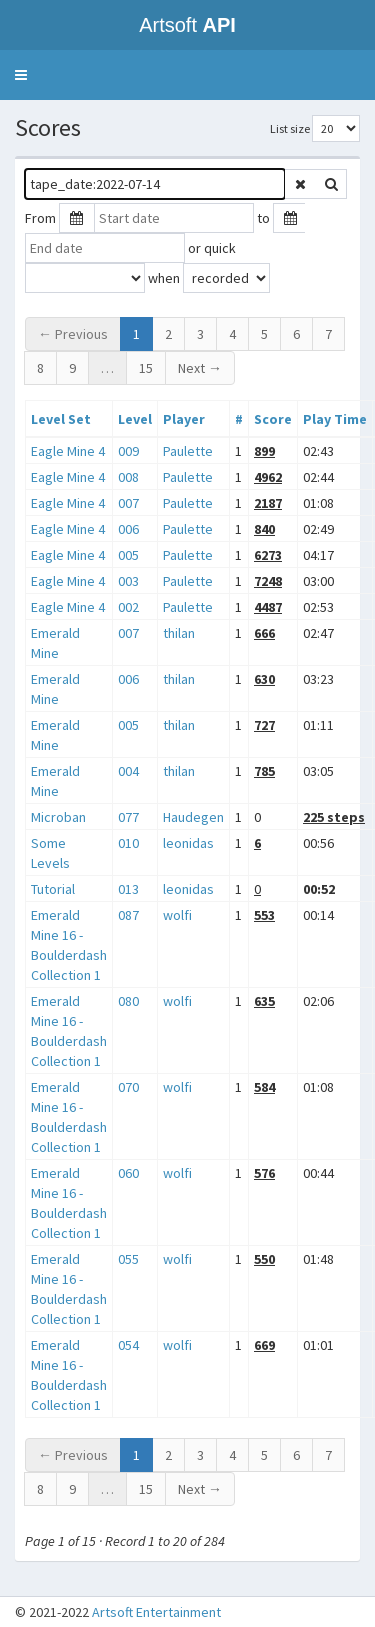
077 (128, 817)
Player (184, 419)
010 (128, 843)
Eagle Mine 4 (68, 451)
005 (128, 555)
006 (128, 529)
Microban (58, 817)
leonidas (188, 843)
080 (128, 1001)
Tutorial (53, 889)
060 (128, 1173)
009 (128, 451)
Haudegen (193, 817)
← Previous (73, 334)
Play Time (335, 419)
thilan (179, 633)
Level (135, 419)
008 (128, 477)
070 (128, 1087)
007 (128, 503)
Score (273, 419)
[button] (21, 75)
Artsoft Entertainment (156, 1612)
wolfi (177, 915)
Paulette (188, 451)
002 (128, 607)
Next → (200, 368)
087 (128, 915)
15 (146, 368)
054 (128, 1345)
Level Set (61, 419)
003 (128, 581)
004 (128, 771)
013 (128, 889)
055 (128, 1259)
